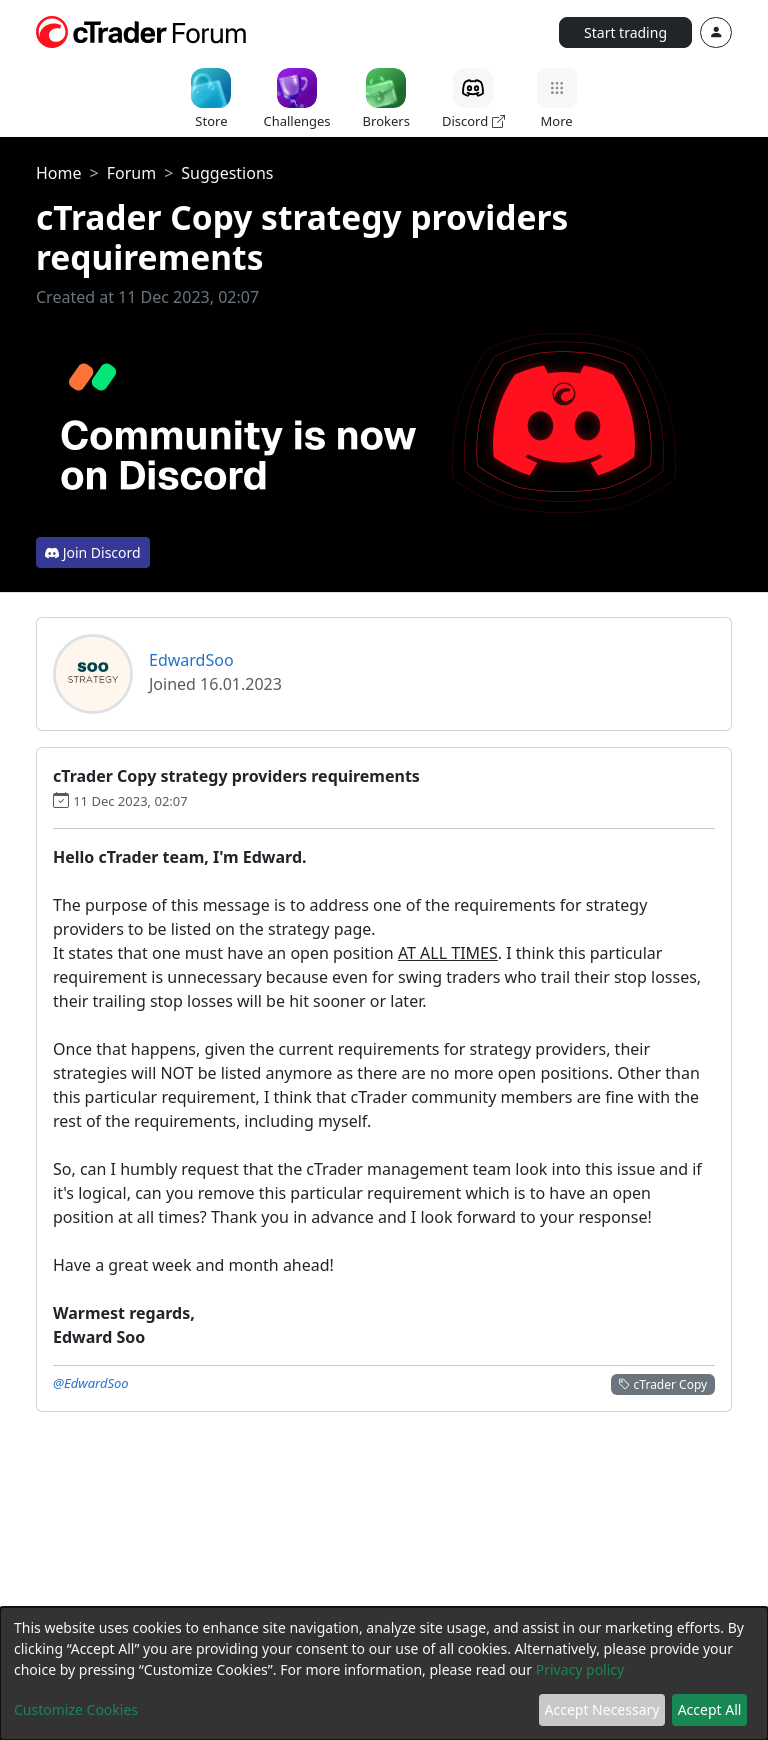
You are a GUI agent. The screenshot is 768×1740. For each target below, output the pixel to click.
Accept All (710, 1709)
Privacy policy (580, 1669)
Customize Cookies (76, 1709)
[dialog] (384, 1673)
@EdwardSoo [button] (91, 1383)
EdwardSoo (191, 660)
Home (59, 173)
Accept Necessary (602, 1709)
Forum (131, 173)
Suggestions (227, 173)
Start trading (625, 32)
